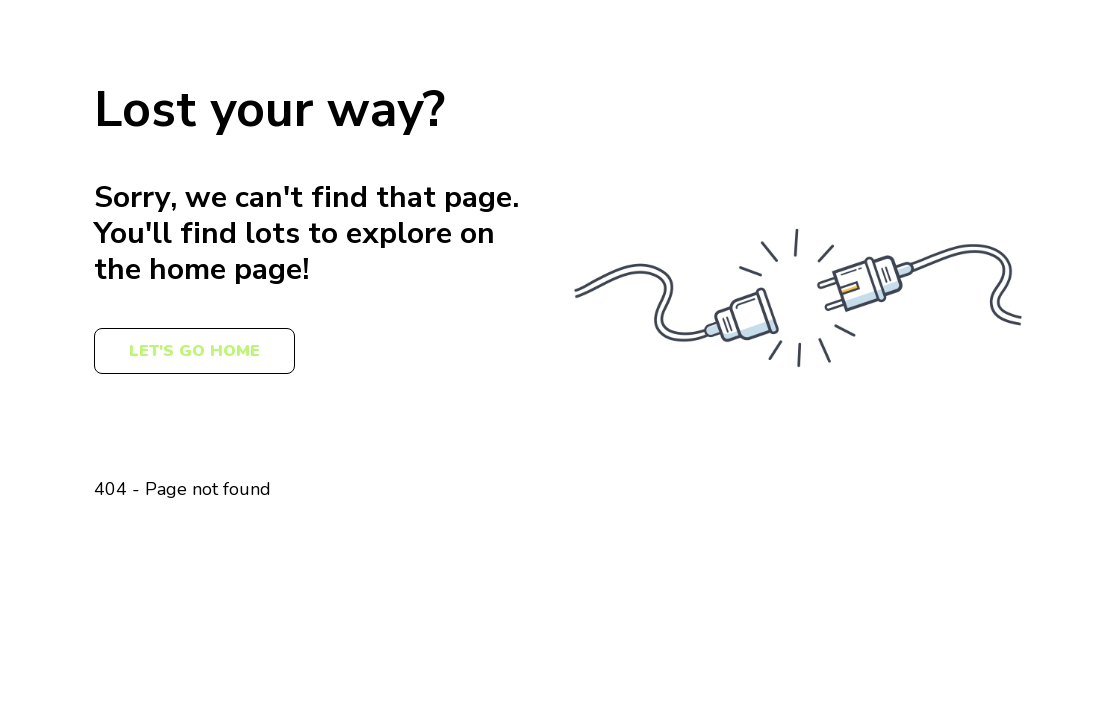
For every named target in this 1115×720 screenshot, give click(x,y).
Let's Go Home (194, 351)
